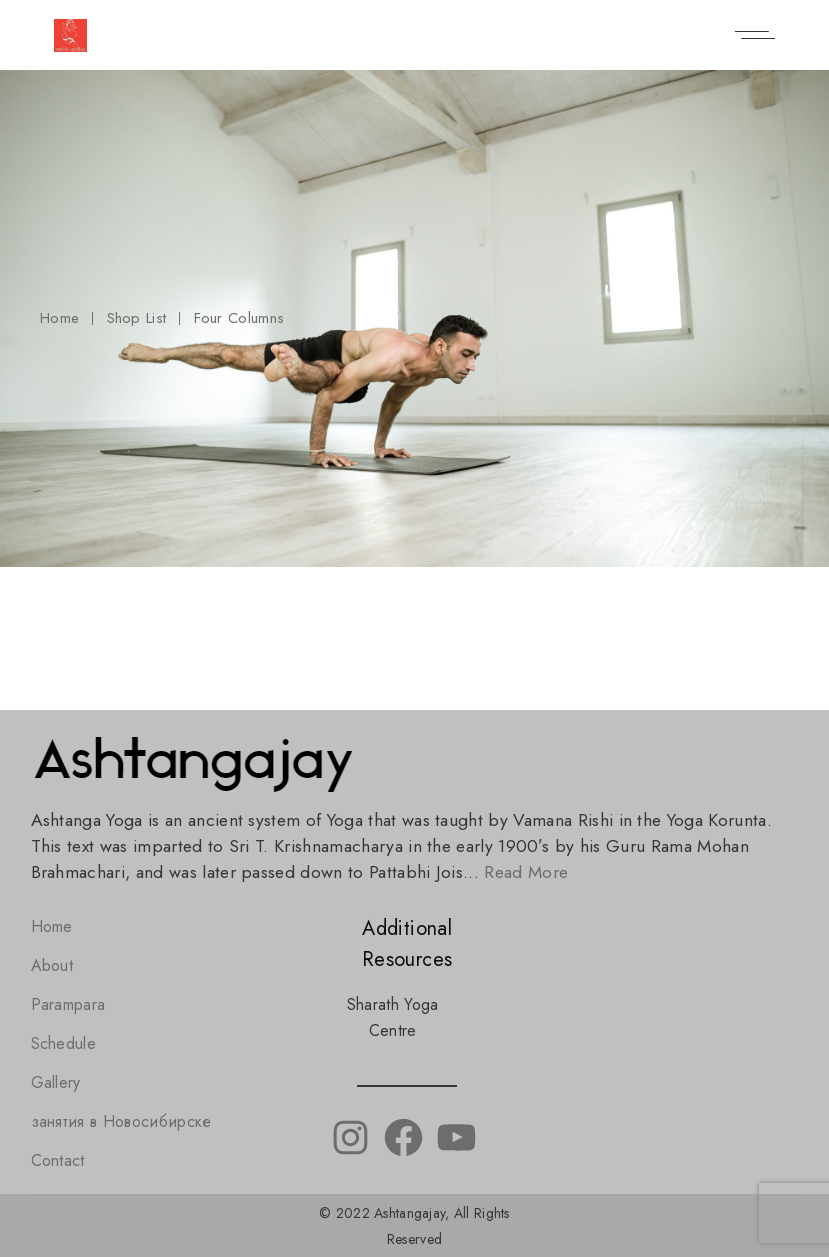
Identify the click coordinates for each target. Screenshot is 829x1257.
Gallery (56, 1082)
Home (52, 926)
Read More (526, 872)
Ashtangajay (409, 1213)
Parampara (68, 1004)
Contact (58, 1160)
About (52, 965)
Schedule (64, 1043)
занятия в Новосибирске (121, 1121)
